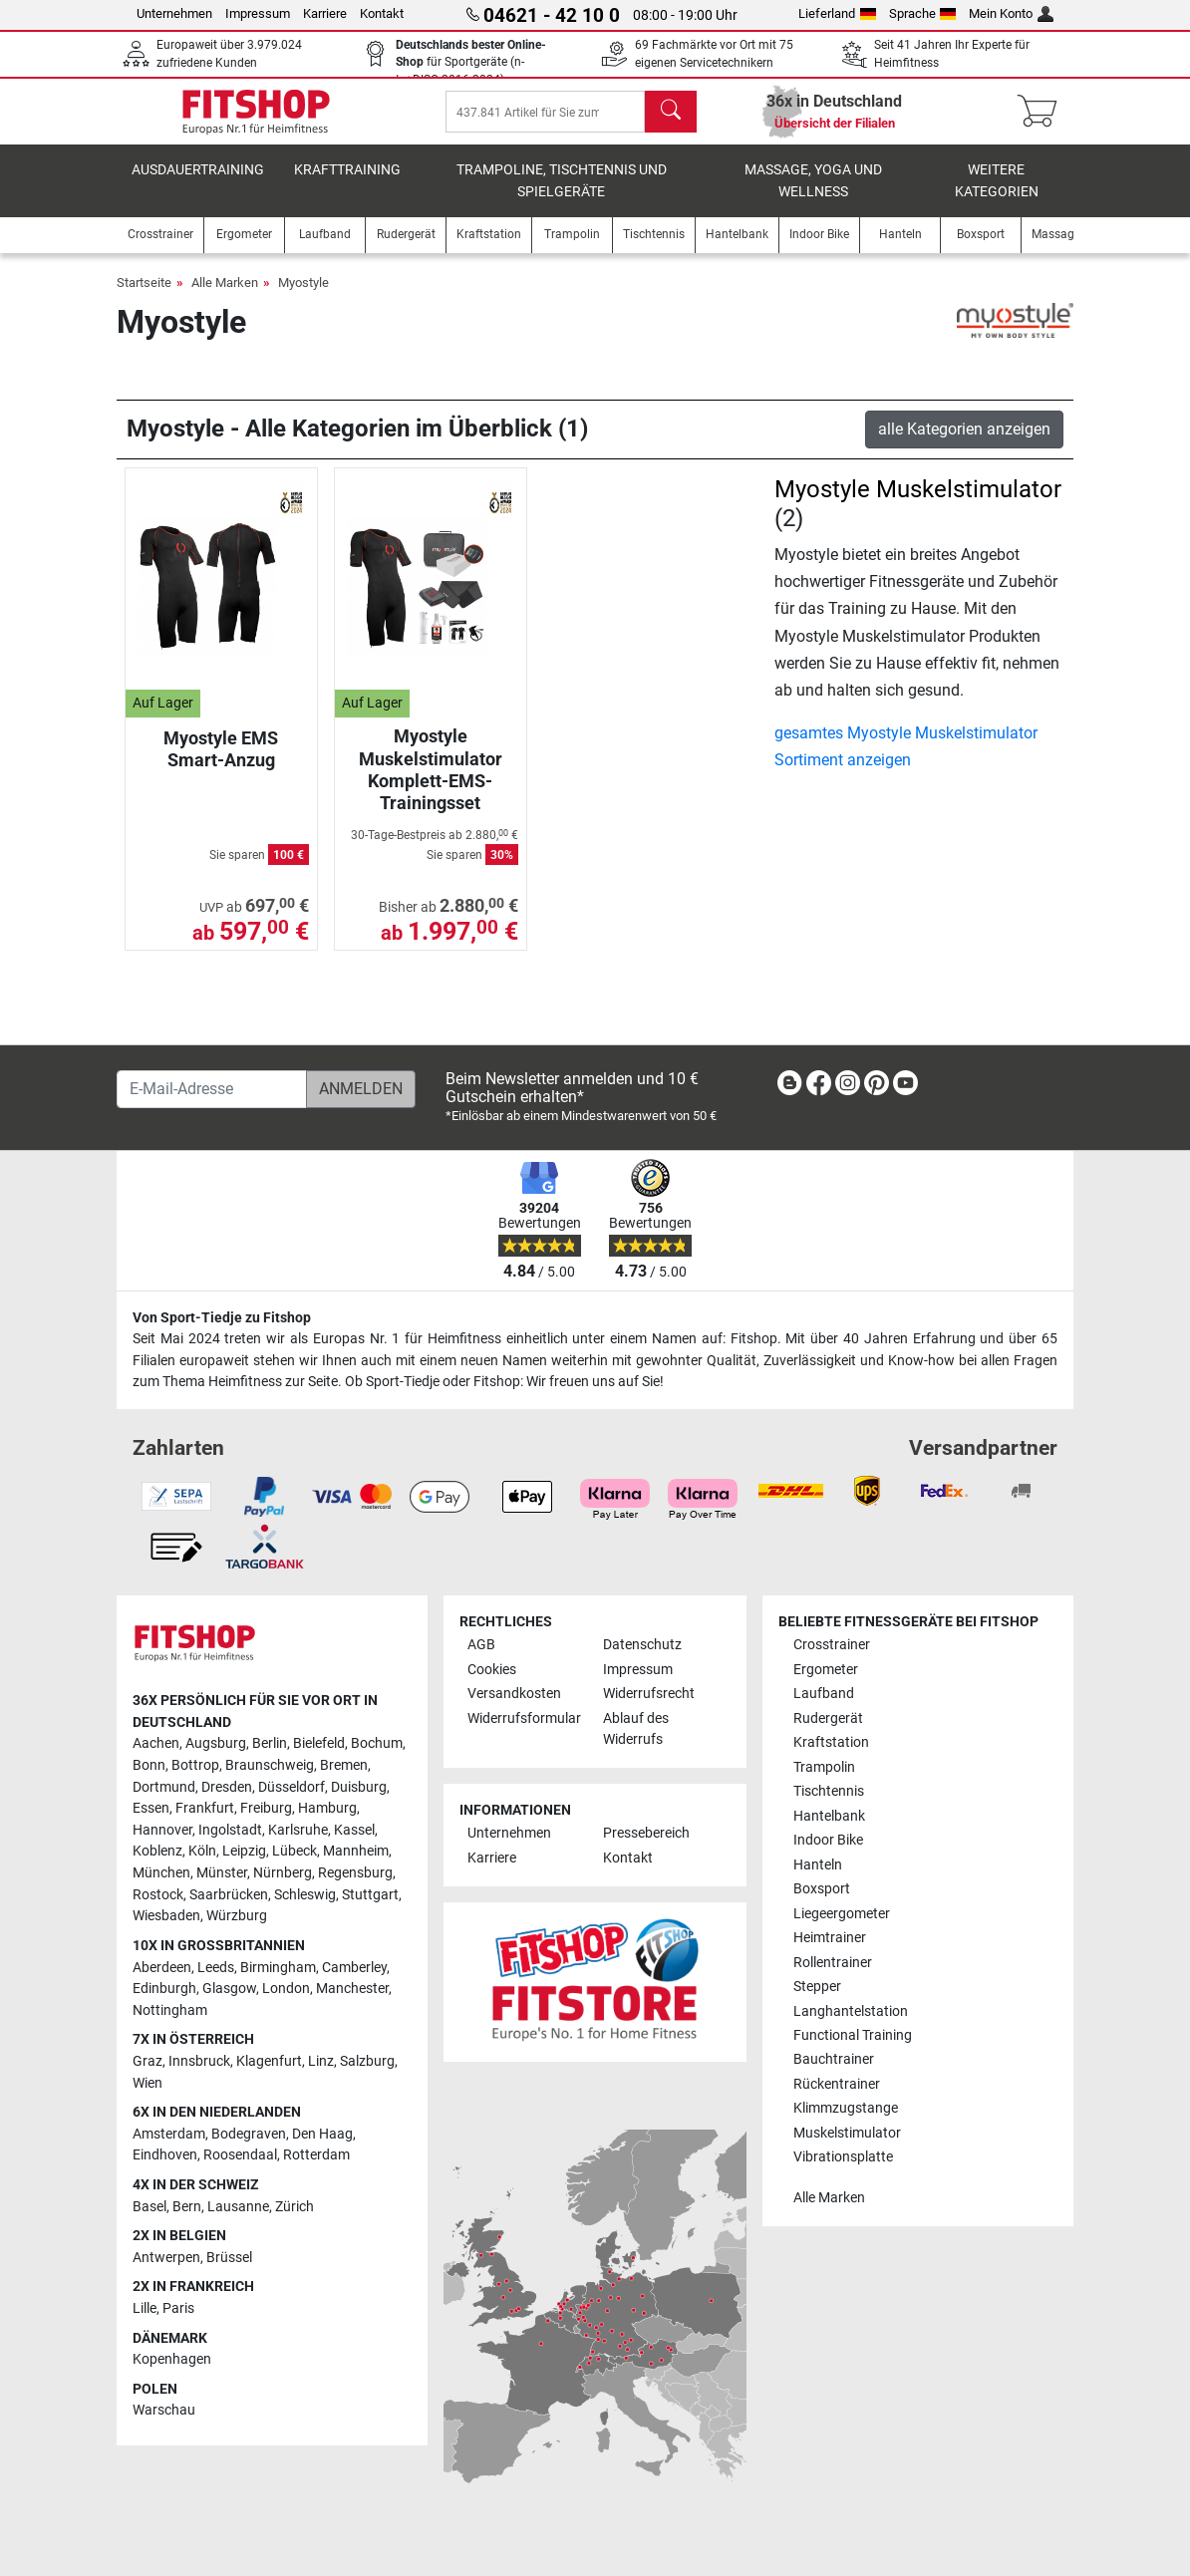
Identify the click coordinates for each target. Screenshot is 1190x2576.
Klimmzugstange (845, 2109)
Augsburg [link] (215, 1744)
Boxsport (821, 1888)
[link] (789, 1086)
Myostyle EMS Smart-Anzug (220, 762)
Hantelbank (829, 1816)
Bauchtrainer (833, 2060)
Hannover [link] (162, 1830)
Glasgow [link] (229, 1988)
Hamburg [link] (327, 1808)
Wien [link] (147, 2083)
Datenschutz (642, 1644)
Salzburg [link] (367, 2061)
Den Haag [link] (322, 2134)
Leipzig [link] (244, 1852)
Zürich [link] (294, 2206)
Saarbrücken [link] (228, 1894)
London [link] (286, 1988)
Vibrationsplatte (843, 2157)
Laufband (823, 1693)
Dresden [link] (226, 1787)
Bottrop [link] (195, 1765)
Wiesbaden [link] (166, 1916)
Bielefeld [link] (319, 1744)
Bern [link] (186, 2206)
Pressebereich (646, 1834)
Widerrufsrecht (649, 1693)
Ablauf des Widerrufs (636, 1729)
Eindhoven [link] (165, 2155)
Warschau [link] (164, 2411)
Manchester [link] (352, 1988)
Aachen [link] (156, 1744)
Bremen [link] (344, 1765)
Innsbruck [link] (199, 2061)
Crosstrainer (831, 1644)
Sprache (923, 13)
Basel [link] (149, 2206)
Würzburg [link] (236, 1916)
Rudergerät (828, 1718)
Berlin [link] (269, 1744)
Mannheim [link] (356, 1852)
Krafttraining (347, 183)
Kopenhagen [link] (172, 2360)
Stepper (817, 1986)
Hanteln (817, 1865)
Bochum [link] (377, 1744)
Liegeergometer (841, 1913)
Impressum (257, 13)
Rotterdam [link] (316, 2155)
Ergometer (825, 1669)
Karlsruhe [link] (298, 1830)
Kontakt (382, 13)
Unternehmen (174, 13)
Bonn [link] (149, 1765)
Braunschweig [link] (269, 1765)
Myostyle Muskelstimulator (917, 503)
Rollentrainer (832, 1962)
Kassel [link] (354, 1830)
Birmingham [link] (278, 1967)
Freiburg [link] (266, 1808)
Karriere (325, 13)
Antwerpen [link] (166, 2257)
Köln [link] (202, 1852)
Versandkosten (514, 1693)
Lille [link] (144, 2308)
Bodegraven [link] (248, 2134)
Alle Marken (224, 296)
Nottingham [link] (170, 2010)
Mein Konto (1011, 13)
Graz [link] (147, 2061)
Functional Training (852, 2035)
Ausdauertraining (198, 183)
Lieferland (837, 13)
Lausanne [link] (238, 2206)
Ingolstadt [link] (230, 1830)
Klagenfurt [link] (269, 2061)
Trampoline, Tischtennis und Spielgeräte (561, 194)
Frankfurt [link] (204, 1808)
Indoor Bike (828, 1840)
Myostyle (303, 296)
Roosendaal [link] (240, 2155)
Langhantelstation (850, 2011)
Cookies (491, 1669)
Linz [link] (321, 2061)
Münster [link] (221, 1872)
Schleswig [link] (305, 1894)
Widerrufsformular (524, 1718)
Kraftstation (831, 1742)
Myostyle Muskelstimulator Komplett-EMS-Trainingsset (430, 782)
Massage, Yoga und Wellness (813, 194)
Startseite (144, 296)
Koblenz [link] (157, 1852)
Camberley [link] (354, 1967)
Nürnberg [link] (282, 1872)
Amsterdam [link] (169, 2134)
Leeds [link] (215, 1967)
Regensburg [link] (355, 1872)
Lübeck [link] (294, 1852)
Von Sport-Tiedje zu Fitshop (222, 1317)
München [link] (161, 1872)
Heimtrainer (829, 1937)
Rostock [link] (158, 1894)
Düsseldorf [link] (291, 1787)
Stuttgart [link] (370, 1894)
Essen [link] (151, 1808)
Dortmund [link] (164, 1787)
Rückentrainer (836, 2084)
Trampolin (824, 1767)
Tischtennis (828, 1791)
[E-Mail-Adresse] (212, 1089)
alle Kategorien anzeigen (964, 442)
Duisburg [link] (359, 1787)
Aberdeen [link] (162, 1967)
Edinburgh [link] (164, 1988)
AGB (481, 1644)
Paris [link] (178, 2308)
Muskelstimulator (847, 2133)
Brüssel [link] (229, 2257)
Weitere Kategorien (997, 194)
